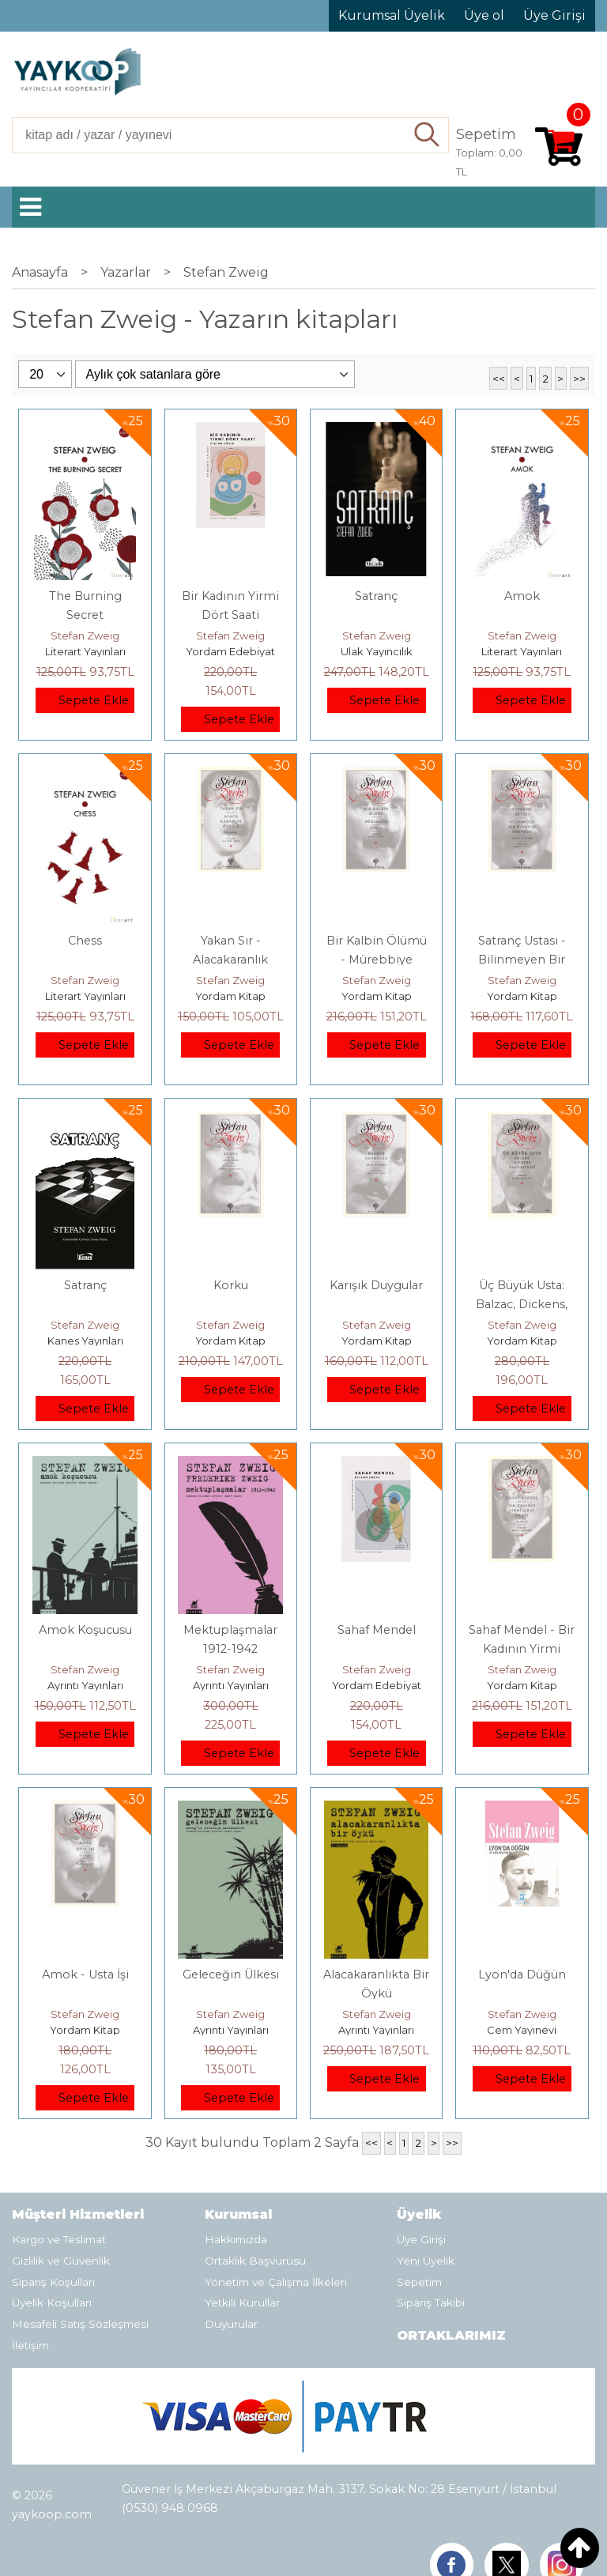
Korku (230, 1285)
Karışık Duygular (376, 1285)
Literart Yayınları (85, 651)
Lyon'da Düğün (522, 1974)
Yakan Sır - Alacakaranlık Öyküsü (230, 959)
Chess (85, 940)
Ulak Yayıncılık (377, 651)
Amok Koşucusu (85, 1630)
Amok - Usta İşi (85, 1974)
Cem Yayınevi (521, 2029)
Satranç (376, 596)
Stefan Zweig (85, 635)
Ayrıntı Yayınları (85, 1685)
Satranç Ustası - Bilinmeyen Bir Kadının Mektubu (521, 959)
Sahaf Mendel (376, 1630)
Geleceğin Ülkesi (231, 1974)
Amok (522, 596)
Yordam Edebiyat (230, 651)
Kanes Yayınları (85, 1340)
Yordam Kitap (230, 996)
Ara (428, 135)
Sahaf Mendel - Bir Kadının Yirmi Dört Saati (522, 1649)
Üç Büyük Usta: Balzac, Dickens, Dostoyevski (521, 1304)
